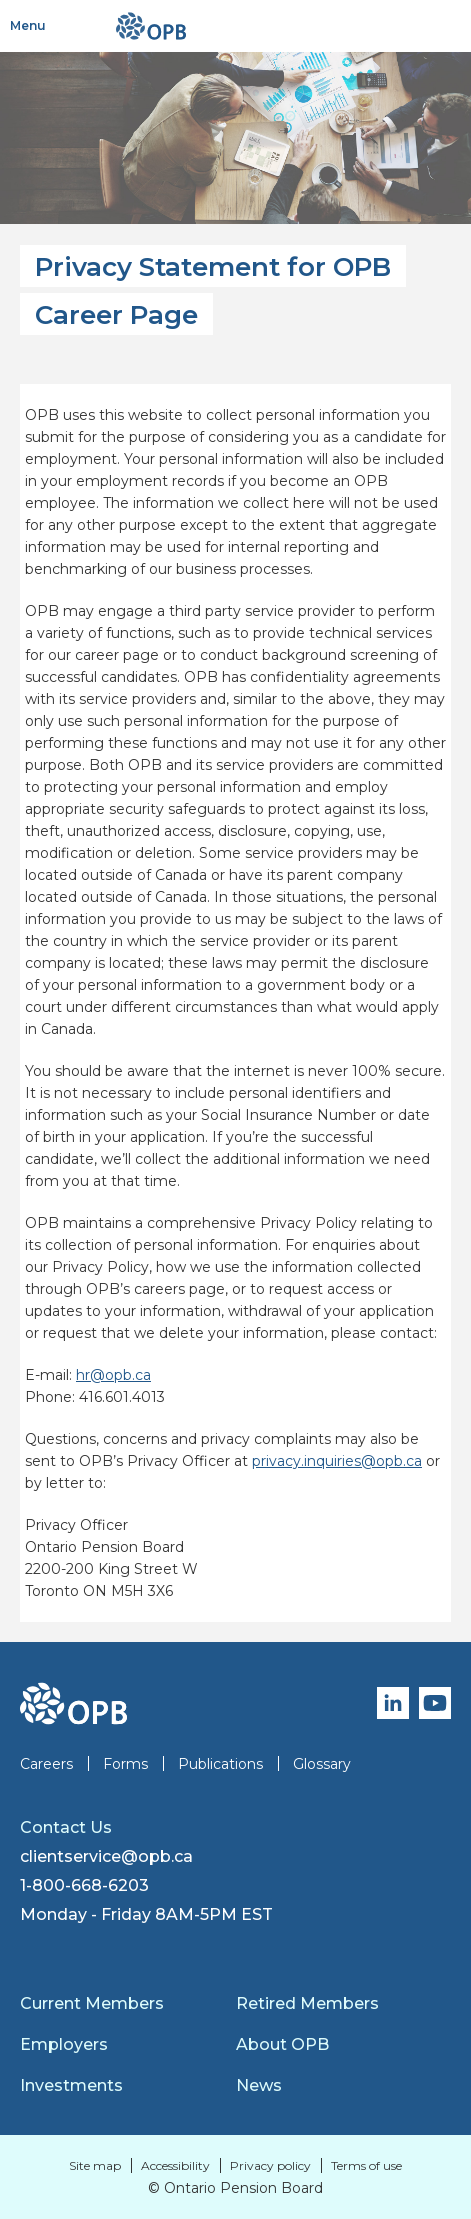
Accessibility (175, 2165)
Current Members (92, 2003)
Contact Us (66, 1827)
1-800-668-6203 (84, 1885)
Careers (46, 1764)
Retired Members (307, 2003)
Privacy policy (270, 2165)
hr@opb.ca (113, 1375)
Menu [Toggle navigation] (28, 25)
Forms (125, 1764)
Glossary (322, 1764)
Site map (95, 2165)
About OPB (282, 2044)
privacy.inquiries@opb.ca (337, 1461)
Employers (64, 2044)
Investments (71, 2085)
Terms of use (366, 2165)
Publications (220, 1764)
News (259, 2085)
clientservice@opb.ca (106, 1856)
